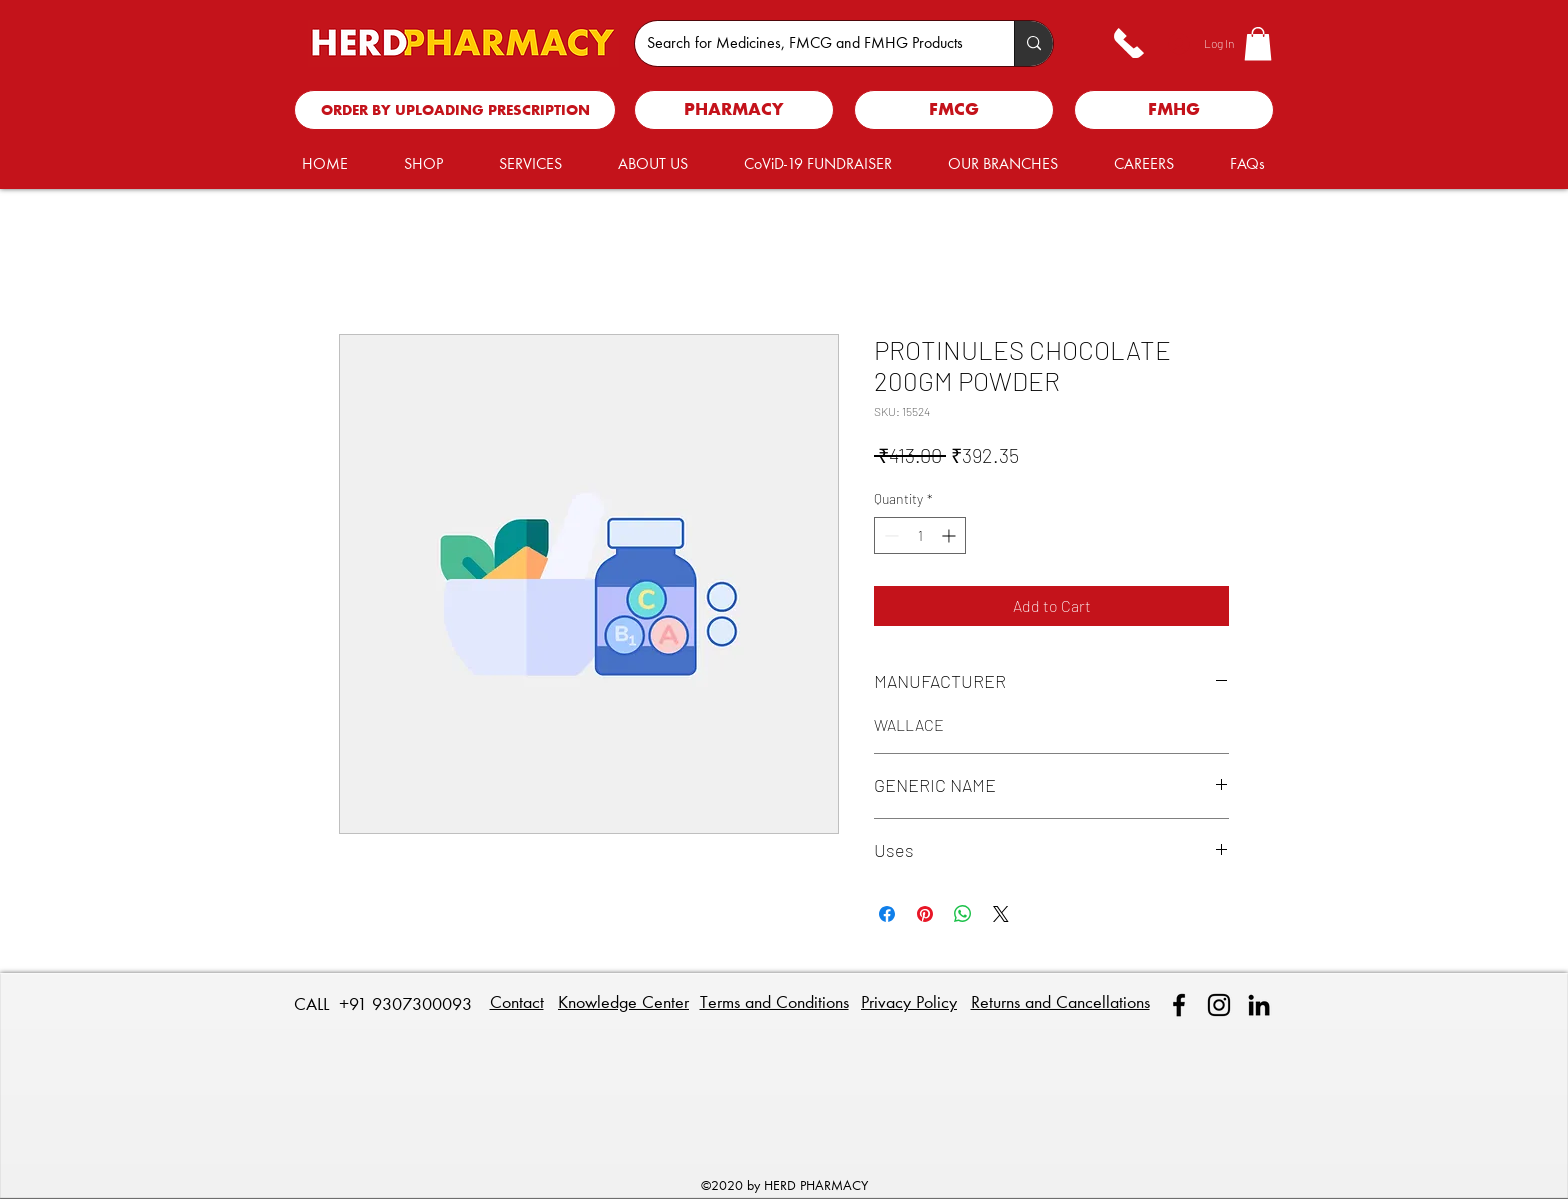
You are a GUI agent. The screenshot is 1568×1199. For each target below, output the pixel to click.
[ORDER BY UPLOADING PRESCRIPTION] (455, 110)
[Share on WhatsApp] (963, 914)
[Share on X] (1001, 914)
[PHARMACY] (734, 110)
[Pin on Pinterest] (925, 914)
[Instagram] (1219, 1005)
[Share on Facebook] (887, 914)
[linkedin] (1259, 1005)
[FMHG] (1174, 110)
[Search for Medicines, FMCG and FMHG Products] (809, 43)
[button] (1258, 43)
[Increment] (950, 535)
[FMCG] (954, 110)
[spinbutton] (920, 535)
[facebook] (1179, 1005)
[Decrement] (889, 535)
